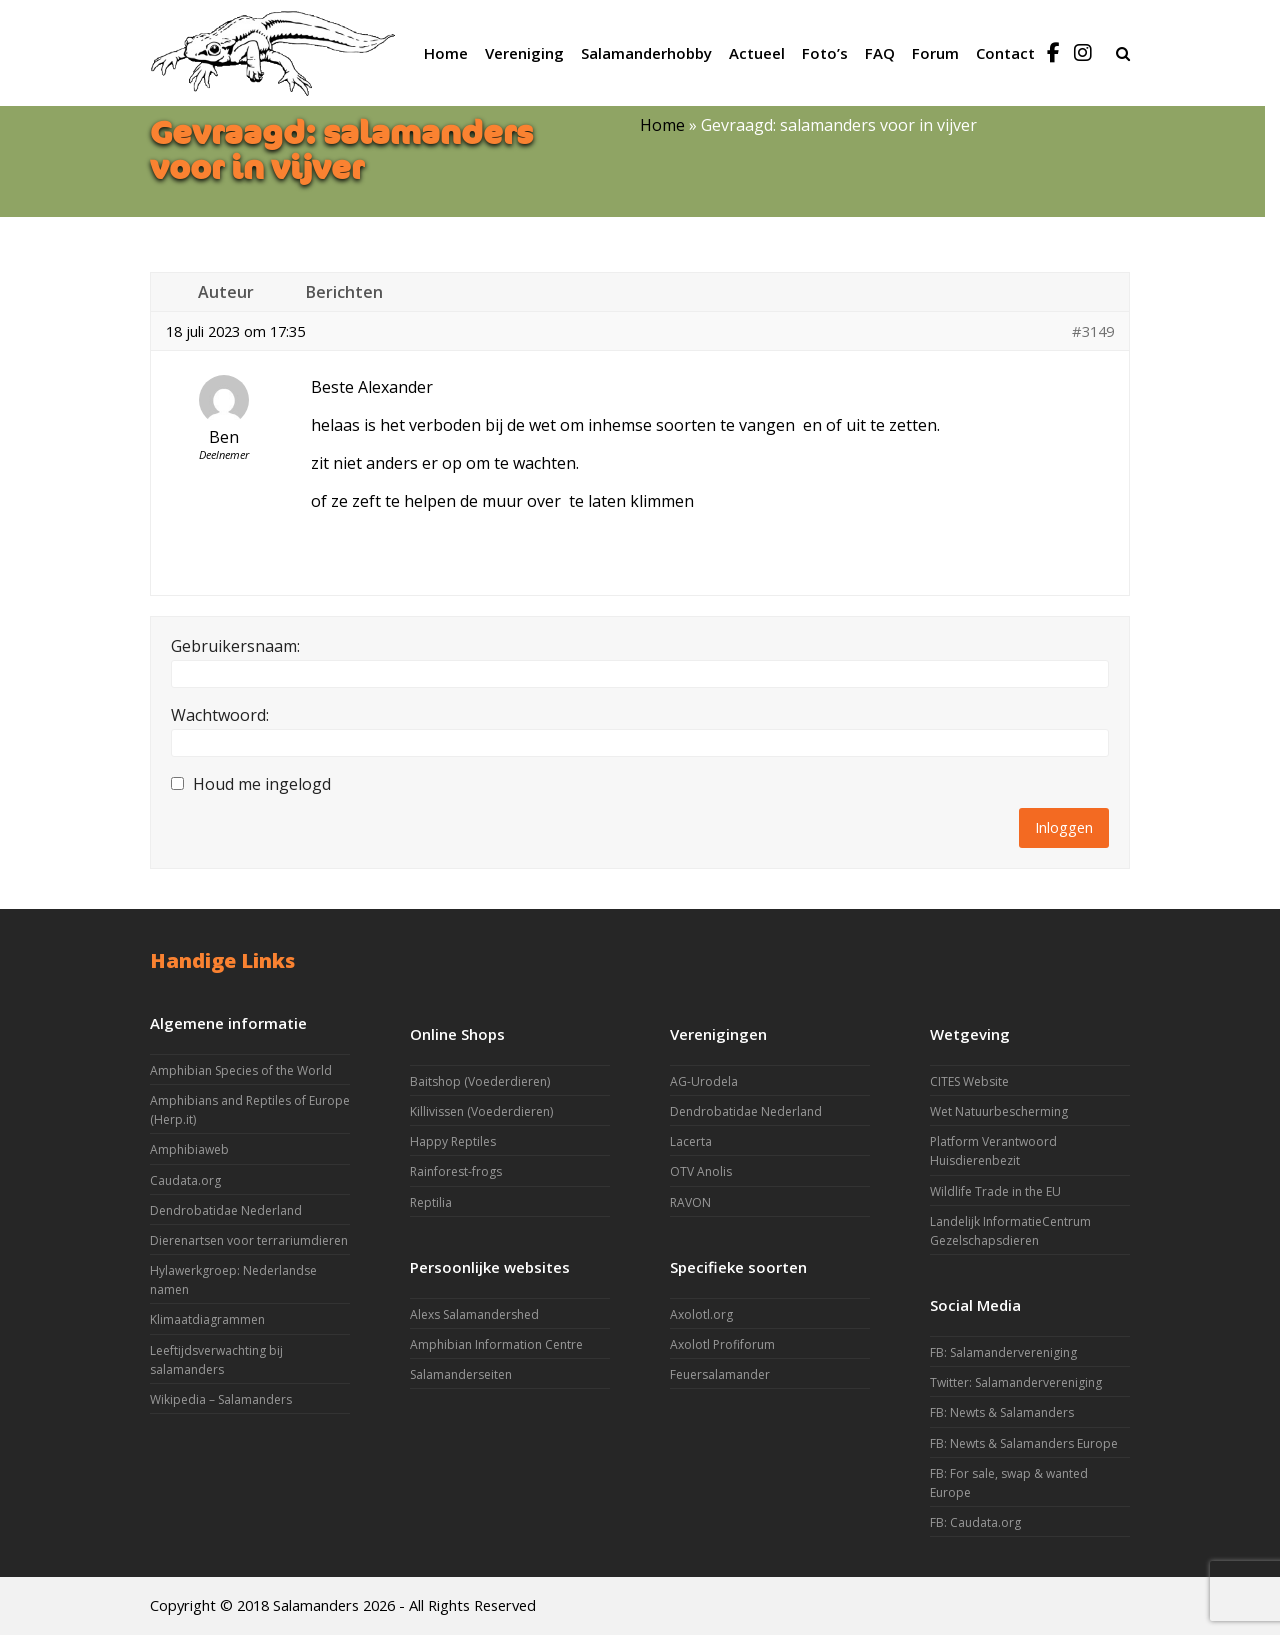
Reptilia (431, 1202)
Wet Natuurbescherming (999, 1111)
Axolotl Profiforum (722, 1344)
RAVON (690, 1202)
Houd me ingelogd (262, 784)
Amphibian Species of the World (241, 1070)
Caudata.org (185, 1180)
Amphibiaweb (189, 1149)
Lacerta (691, 1141)
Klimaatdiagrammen (207, 1319)
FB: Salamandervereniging (1003, 1352)
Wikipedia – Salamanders (221, 1399)
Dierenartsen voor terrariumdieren (249, 1240)
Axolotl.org (701, 1314)
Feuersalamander (720, 1374)
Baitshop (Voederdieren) (480, 1081)
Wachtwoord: (220, 715)
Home (662, 125)
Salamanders (316, 1605)
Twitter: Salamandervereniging (1016, 1382)
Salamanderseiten (461, 1374)
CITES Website (969, 1081)
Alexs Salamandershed (474, 1314)
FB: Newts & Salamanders (1002, 1412)
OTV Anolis (701, 1171)
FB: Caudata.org (975, 1522)
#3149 (1093, 331)
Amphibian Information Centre (496, 1344)
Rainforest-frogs (456, 1171)
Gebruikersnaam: (235, 646)
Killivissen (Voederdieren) (481, 1111)
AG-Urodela (704, 1081)
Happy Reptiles (453, 1141)
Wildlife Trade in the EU (995, 1191)
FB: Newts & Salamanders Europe (1024, 1443)
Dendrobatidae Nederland (226, 1210)
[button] (1123, 53)
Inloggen (1064, 827)
